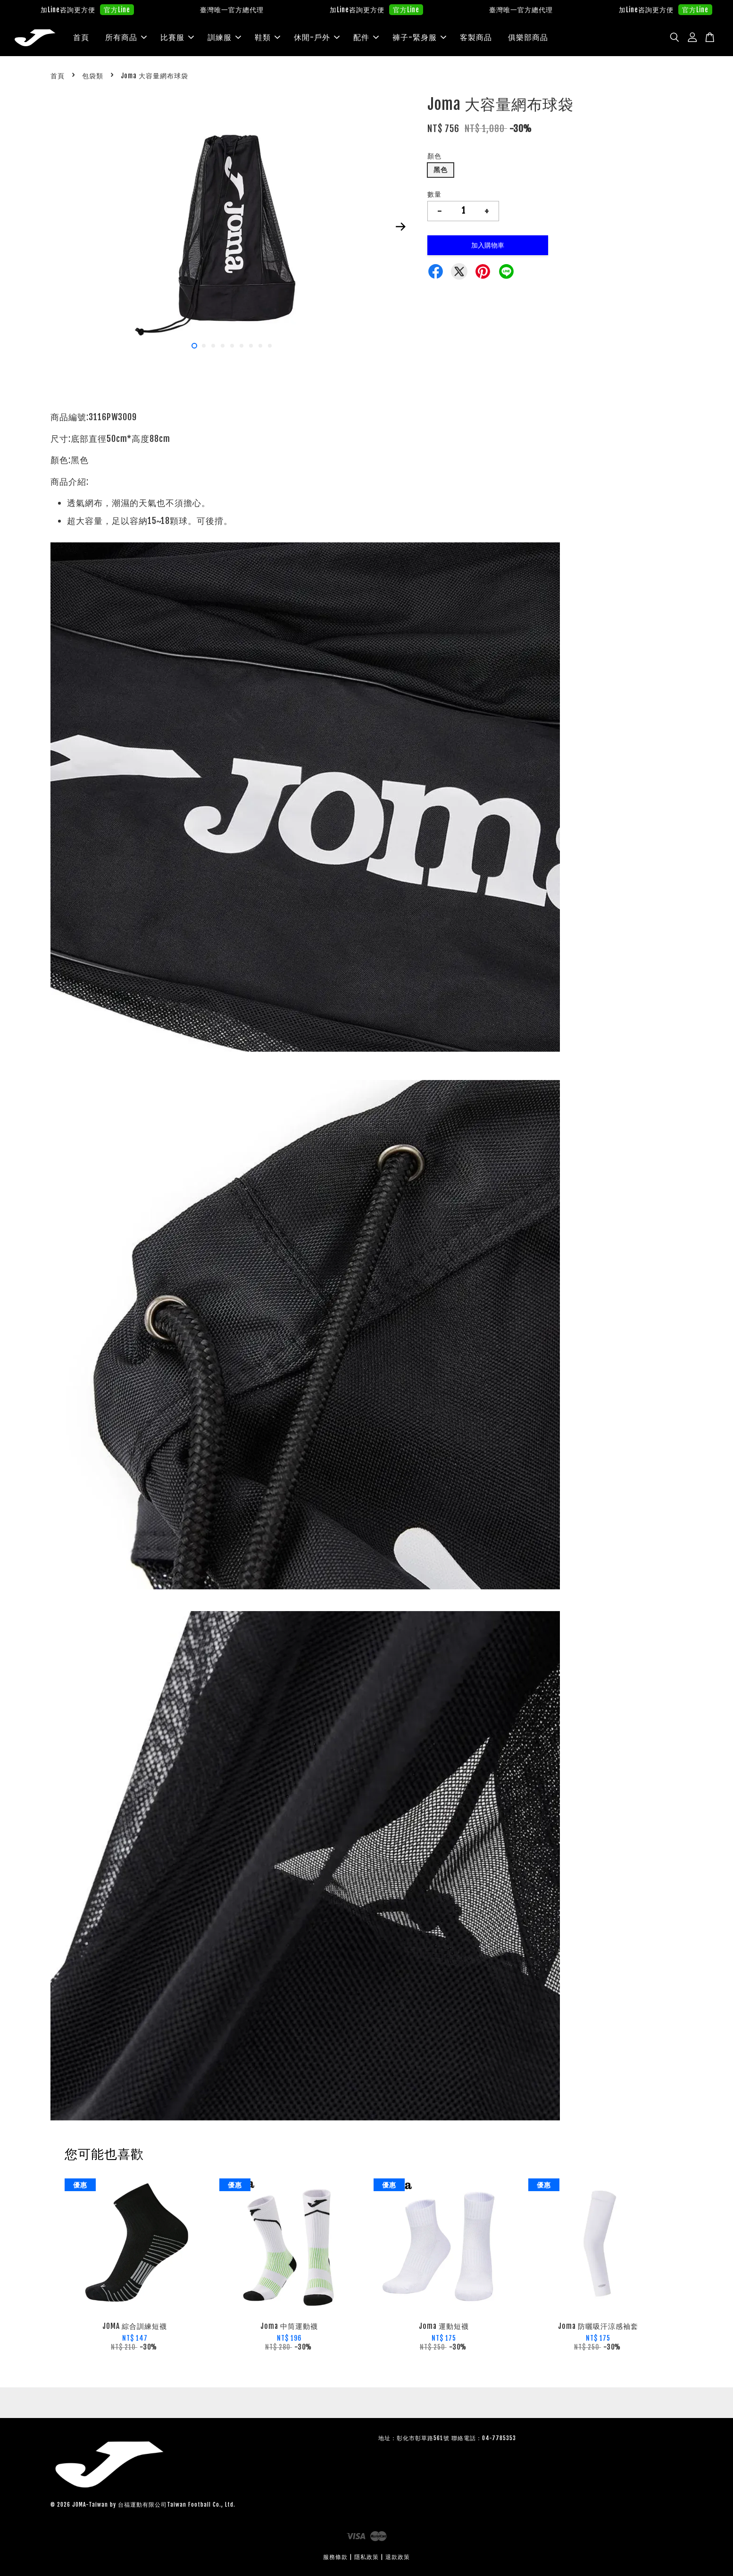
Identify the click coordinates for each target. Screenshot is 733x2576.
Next (400, 227)
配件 (366, 37)
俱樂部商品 (528, 37)
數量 (434, 194)
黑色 (440, 170)
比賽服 (177, 37)
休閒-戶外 (317, 37)
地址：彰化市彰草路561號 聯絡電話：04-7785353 (447, 2438)
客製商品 (476, 37)
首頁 (81, 37)
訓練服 (224, 37)
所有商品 (126, 37)
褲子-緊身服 (419, 37)
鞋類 (267, 37)
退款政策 (397, 2556)
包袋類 (92, 76)
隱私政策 (366, 2556)
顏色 (434, 156)
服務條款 (335, 2556)
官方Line (144, 10)
